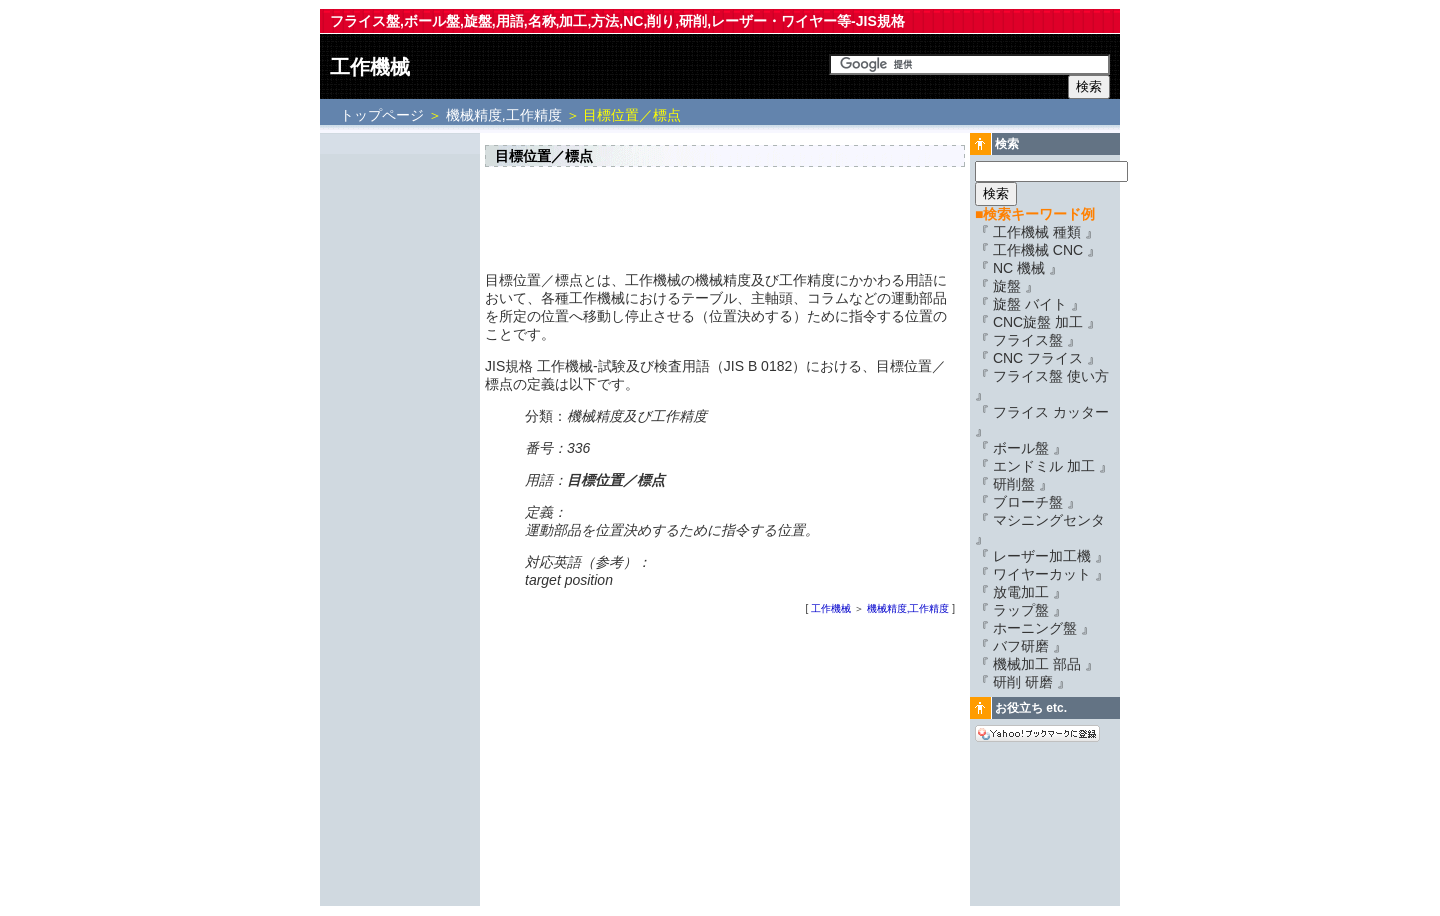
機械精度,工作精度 (504, 115)
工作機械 (370, 67)
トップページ (384, 115)
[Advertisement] (400, 437)
